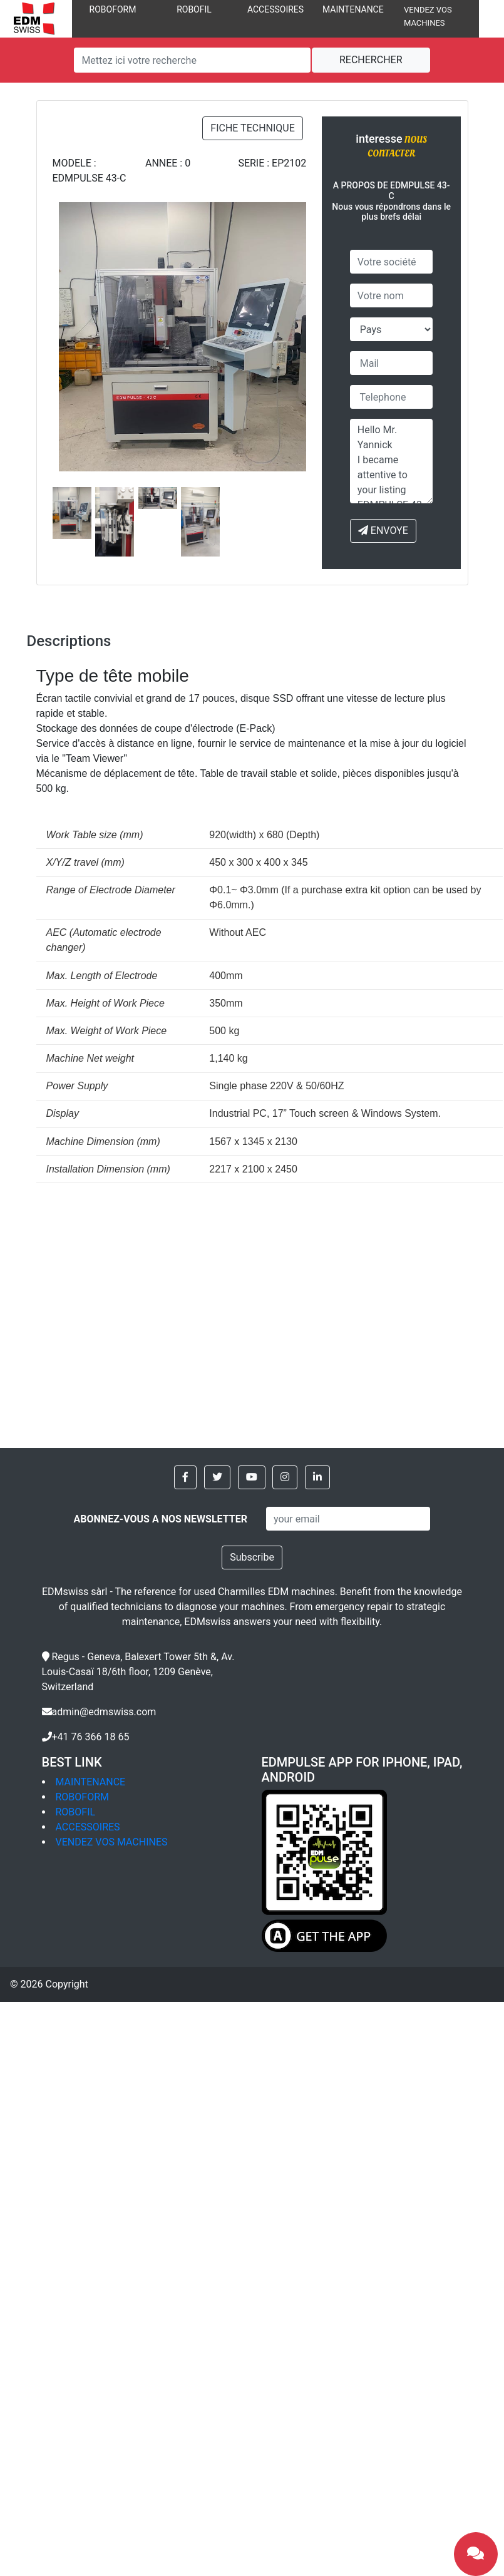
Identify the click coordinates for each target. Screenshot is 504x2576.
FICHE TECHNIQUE (252, 128)
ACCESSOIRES (275, 9)
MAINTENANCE (353, 9)
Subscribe (252, 1557)
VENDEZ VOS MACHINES (112, 1842)
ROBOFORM (113, 9)
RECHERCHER (371, 60)
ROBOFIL (194, 9)
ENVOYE (383, 530)
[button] (185, 1477)
